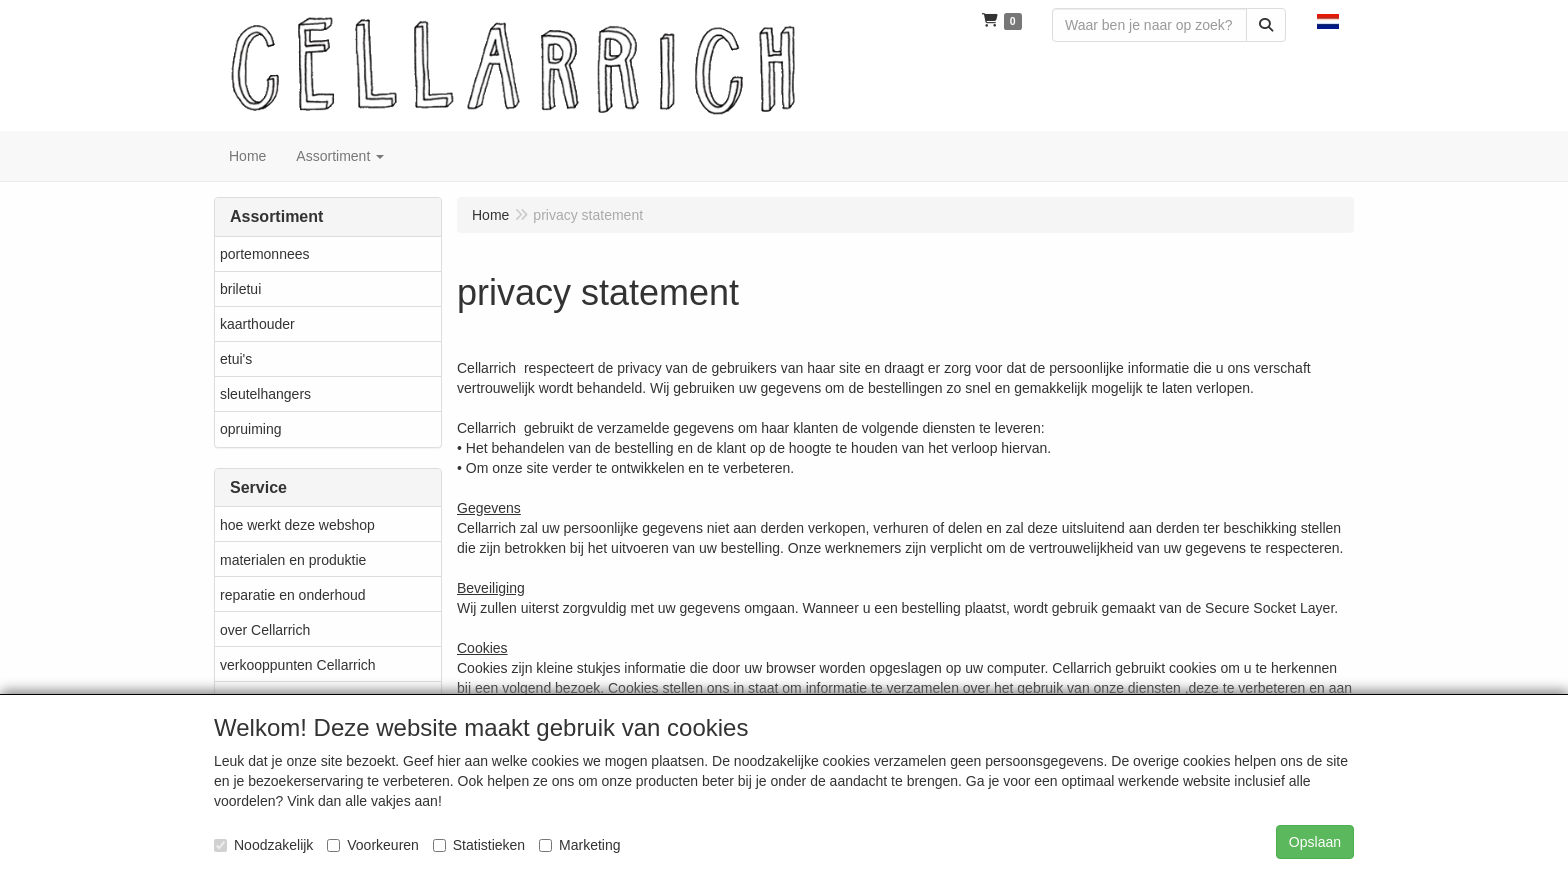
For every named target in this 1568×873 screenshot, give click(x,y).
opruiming (250, 429)
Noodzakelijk (263, 845)
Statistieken (479, 845)
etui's (236, 359)
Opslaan (1315, 842)
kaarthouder (257, 324)
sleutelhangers (265, 394)
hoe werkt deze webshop (297, 525)
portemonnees (265, 254)
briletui (240, 289)
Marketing (579, 845)
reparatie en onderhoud (293, 595)
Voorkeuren (373, 845)
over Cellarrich (265, 630)
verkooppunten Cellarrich (298, 665)
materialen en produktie (293, 560)
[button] (1328, 20)
